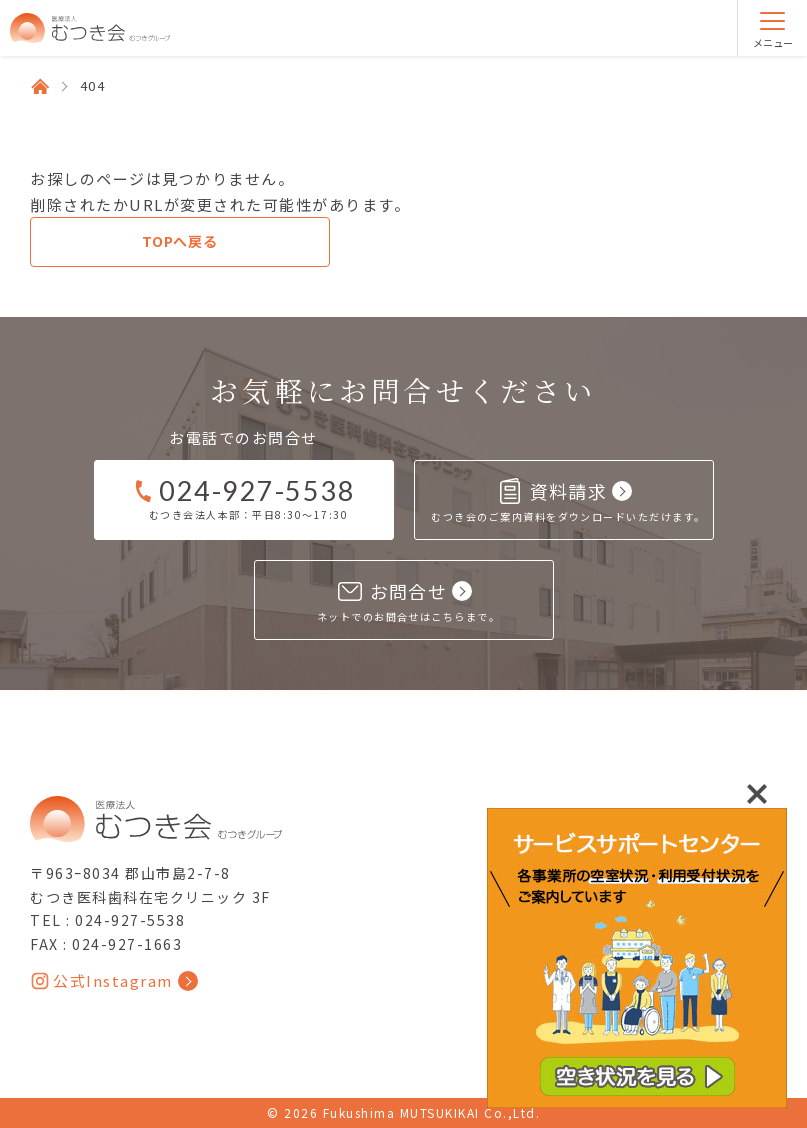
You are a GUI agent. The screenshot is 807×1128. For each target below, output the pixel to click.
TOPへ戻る (180, 241)
